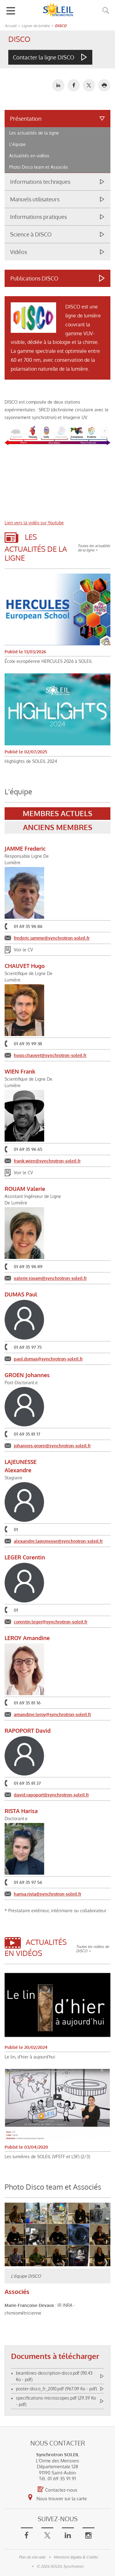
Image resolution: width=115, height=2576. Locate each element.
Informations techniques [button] (40, 181)
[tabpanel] (57, 1314)
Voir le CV (23, 949)
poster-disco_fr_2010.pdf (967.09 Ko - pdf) (56, 2388)
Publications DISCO (34, 278)
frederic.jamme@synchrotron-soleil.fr (52, 938)
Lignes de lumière (35, 25)
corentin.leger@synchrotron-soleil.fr (50, 1621)
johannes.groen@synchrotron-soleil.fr (52, 1445)
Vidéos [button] (18, 251)
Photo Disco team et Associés (38, 167)
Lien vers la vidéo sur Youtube (34, 522)
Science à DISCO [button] (31, 234)
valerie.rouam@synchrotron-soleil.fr (50, 1278)
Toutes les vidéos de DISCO (92, 1949)
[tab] (57, 141)
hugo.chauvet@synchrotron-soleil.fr (50, 1055)
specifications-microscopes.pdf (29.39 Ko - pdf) (56, 2401)
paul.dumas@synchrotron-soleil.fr (48, 1358)
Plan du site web (32, 2557)
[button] (104, 85)
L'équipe (17, 144)
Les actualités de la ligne (34, 132)
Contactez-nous (57, 2489)
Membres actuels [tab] (57, 813)
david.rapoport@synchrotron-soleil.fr (51, 1794)
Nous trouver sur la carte (57, 2497)
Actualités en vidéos (29, 155)
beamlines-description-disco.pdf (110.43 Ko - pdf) (54, 2376)
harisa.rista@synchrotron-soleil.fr (47, 1894)
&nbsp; (57, 483)
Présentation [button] (25, 118)
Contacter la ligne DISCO (43, 57)
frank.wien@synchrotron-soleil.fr (47, 1160)
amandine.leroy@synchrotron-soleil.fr (52, 1714)
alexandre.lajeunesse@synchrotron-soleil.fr (58, 1541)
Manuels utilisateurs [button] (34, 199)
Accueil (10, 25)
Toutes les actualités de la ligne (94, 548)
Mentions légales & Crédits (76, 2557)
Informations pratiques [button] (38, 216)
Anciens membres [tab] (57, 827)
